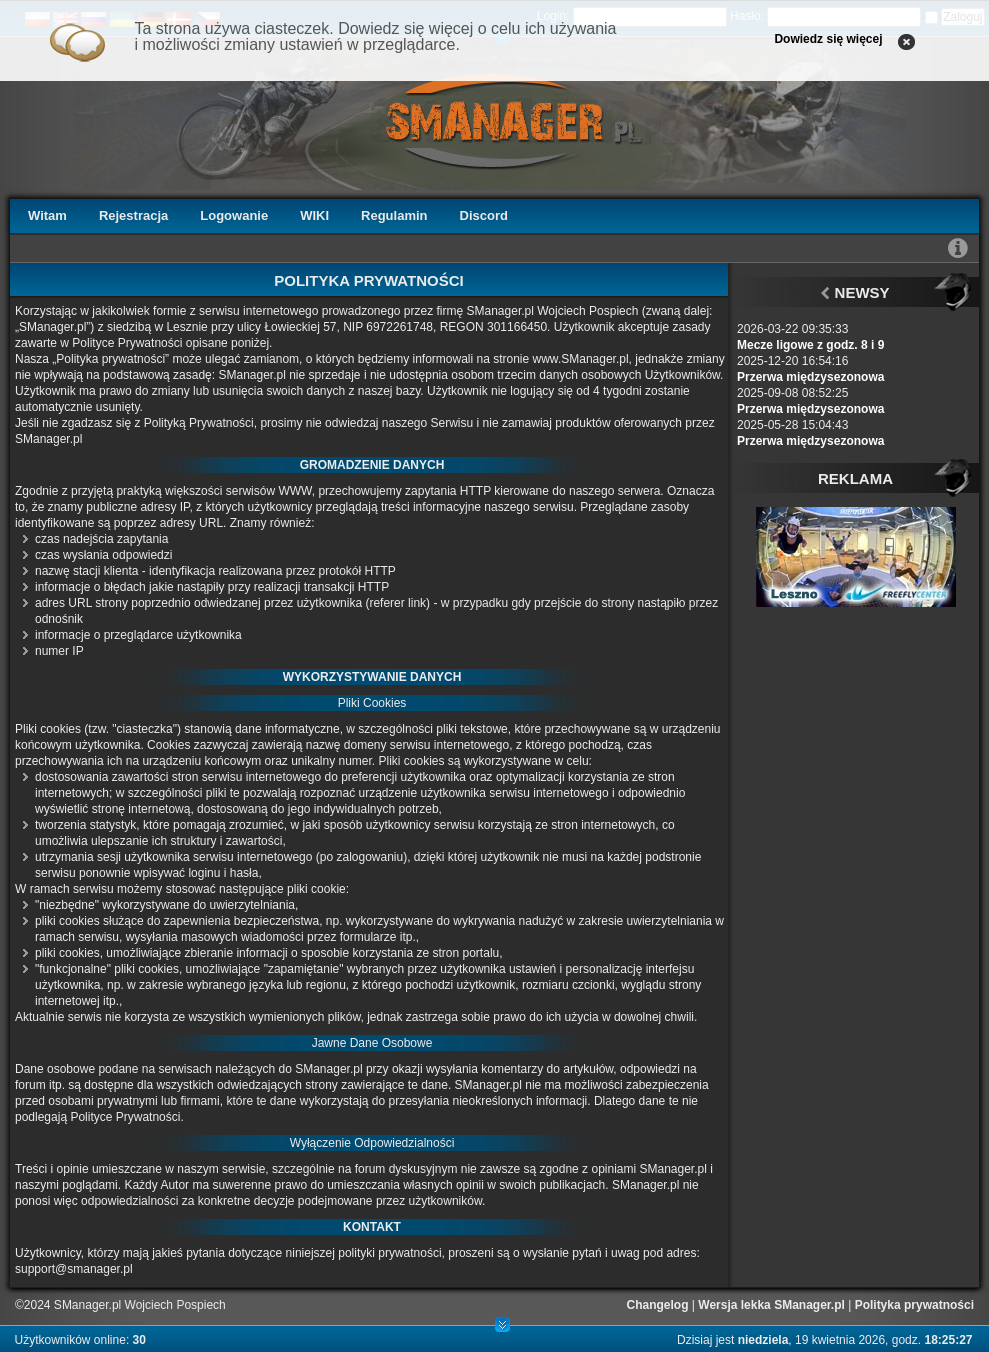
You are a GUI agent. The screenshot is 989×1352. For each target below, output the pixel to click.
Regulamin (394, 215)
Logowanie (234, 215)
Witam (47, 215)
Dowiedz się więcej (828, 39)
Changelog (658, 1305)
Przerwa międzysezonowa (810, 377)
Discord (484, 215)
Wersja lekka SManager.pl (771, 1305)
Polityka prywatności (914, 1305)
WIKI (314, 215)
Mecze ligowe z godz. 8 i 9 (810, 345)
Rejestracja (133, 215)
